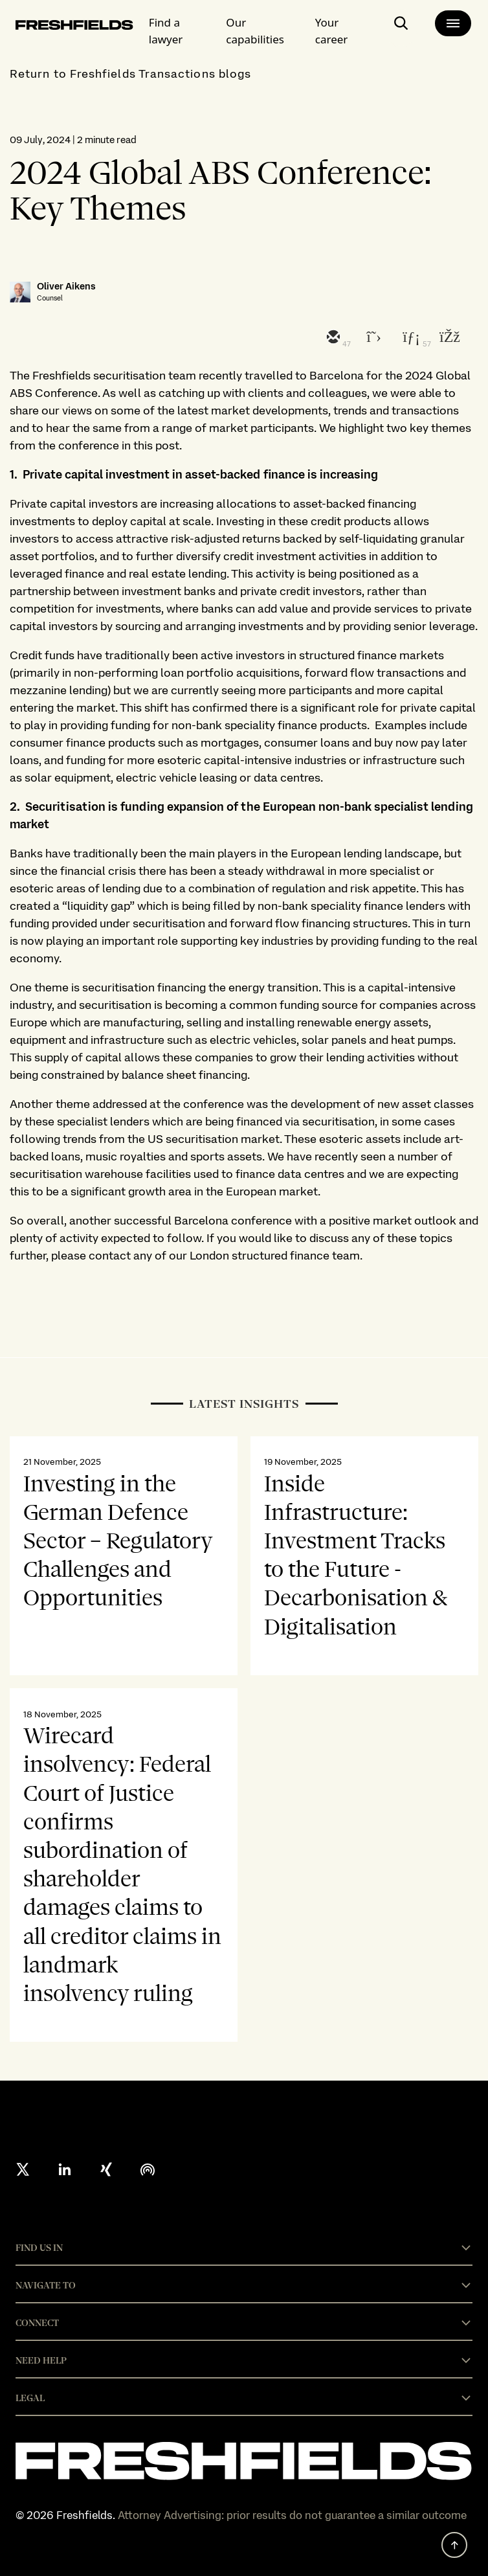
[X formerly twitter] (23, 2169)
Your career (331, 31)
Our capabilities (255, 31)
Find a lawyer (166, 31)
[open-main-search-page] (401, 28)
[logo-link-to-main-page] (74, 26)
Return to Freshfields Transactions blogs (130, 73)
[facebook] (448, 338)
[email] (332, 338)
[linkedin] (410, 338)
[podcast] (147, 2169)
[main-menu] (453, 23)
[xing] (106, 2169)
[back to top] (454, 2545)
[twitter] (371, 338)
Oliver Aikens (66, 286)
